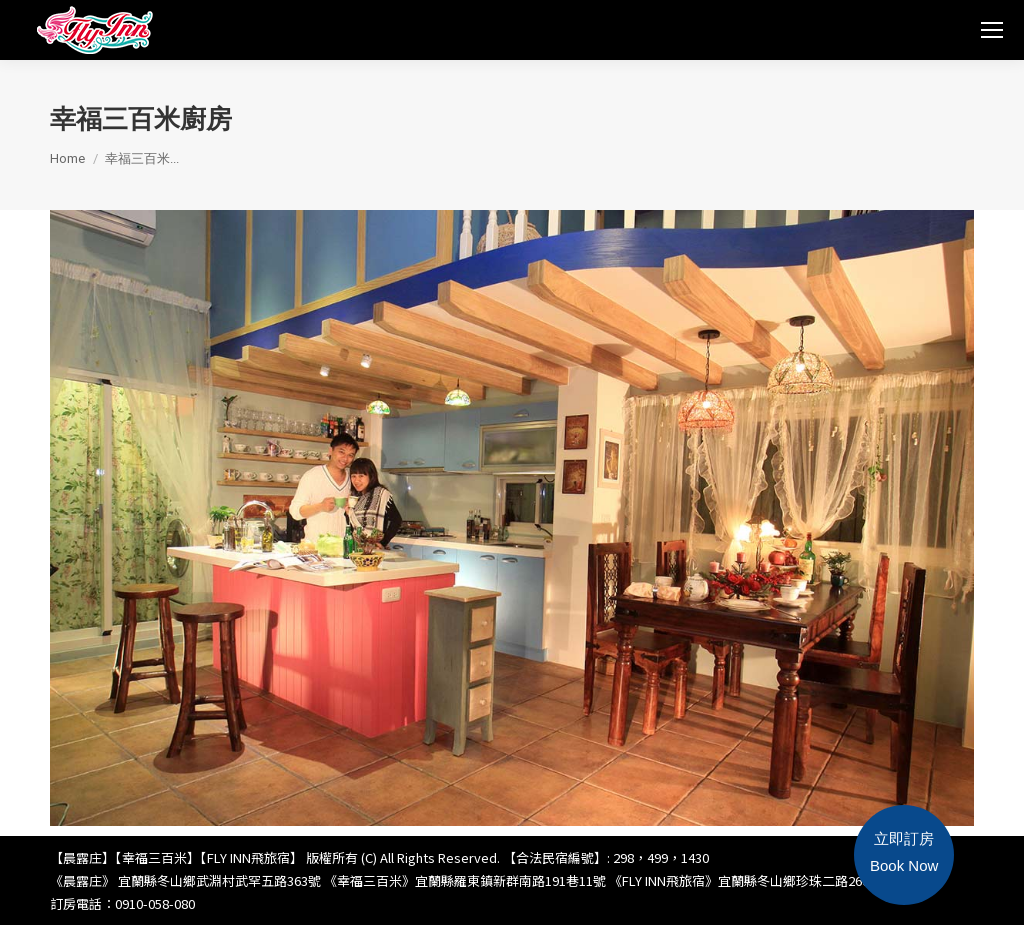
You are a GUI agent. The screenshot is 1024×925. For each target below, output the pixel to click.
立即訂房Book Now (904, 852)
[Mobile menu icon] (992, 30)
